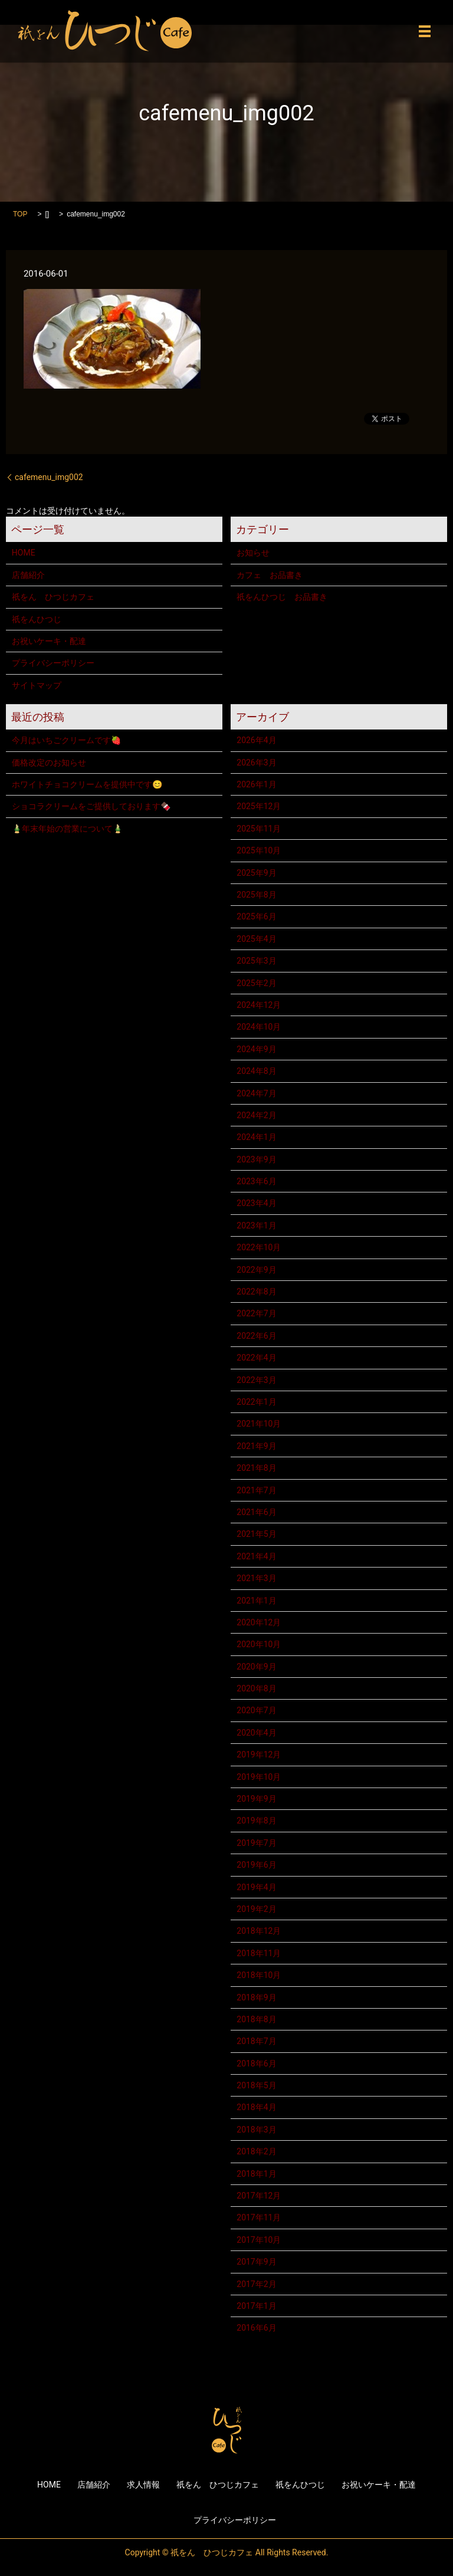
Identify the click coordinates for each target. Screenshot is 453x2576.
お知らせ (253, 552)
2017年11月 (259, 2217)
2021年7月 (256, 1490)
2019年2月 (256, 1909)
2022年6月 (256, 1335)
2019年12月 (259, 1754)
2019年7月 (256, 1843)
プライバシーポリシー (53, 663)
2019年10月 (259, 1777)
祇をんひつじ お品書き (282, 597)
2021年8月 (256, 1468)
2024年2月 (256, 1115)
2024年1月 (256, 1137)
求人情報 (143, 2484)
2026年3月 (256, 762)
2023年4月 (256, 1203)
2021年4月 (256, 1556)
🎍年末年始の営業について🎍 (67, 828)
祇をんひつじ (36, 619)
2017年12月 (259, 2195)
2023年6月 (256, 1181)
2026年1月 (256, 784)
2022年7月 (256, 1313)
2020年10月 (259, 1644)
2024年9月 (256, 1049)
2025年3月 (256, 960)
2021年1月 (256, 1600)
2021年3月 (256, 1578)
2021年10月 (259, 1423)
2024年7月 (256, 1093)
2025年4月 (256, 939)
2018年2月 (256, 2151)
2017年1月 (256, 2306)
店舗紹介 (28, 575)
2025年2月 (256, 983)
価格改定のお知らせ (49, 762)
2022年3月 (256, 1380)
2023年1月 (256, 1225)
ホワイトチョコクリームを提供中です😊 (87, 784)
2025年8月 (256, 894)
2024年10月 (259, 1026)
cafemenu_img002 (49, 477)
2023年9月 (256, 1159)
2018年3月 (256, 2129)
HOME (23, 552)
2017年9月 (256, 2261)
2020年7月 (256, 1710)
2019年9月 (256, 1798)
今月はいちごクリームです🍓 (66, 740)
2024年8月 (256, 1071)
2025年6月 (256, 916)
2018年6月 (256, 2063)
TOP (20, 214)
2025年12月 (259, 806)
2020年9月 (256, 1666)
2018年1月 (256, 2174)
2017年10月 (259, 2240)
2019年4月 (256, 1887)
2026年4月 (256, 740)
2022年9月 (256, 1269)
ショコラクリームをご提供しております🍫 (91, 806)
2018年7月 (256, 2041)
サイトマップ (36, 685)
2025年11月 (259, 828)
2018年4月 (256, 2107)
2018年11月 (259, 1953)
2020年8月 (256, 1688)
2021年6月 (256, 1512)
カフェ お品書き (270, 575)
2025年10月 (259, 850)
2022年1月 (256, 1402)
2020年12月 (259, 1622)
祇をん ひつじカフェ (53, 597)
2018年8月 (256, 2019)
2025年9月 (256, 873)
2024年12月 (259, 1005)
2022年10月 (259, 1247)
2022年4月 (256, 1357)
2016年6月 (256, 2327)
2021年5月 (256, 1534)
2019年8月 (256, 1820)
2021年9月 (256, 1446)
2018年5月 (256, 2085)
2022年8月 (256, 1291)
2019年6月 (256, 1864)
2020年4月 (256, 1732)
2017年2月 (256, 2284)
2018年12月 (259, 1931)
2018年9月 (256, 1997)
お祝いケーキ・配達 (49, 641)
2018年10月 (259, 1975)
